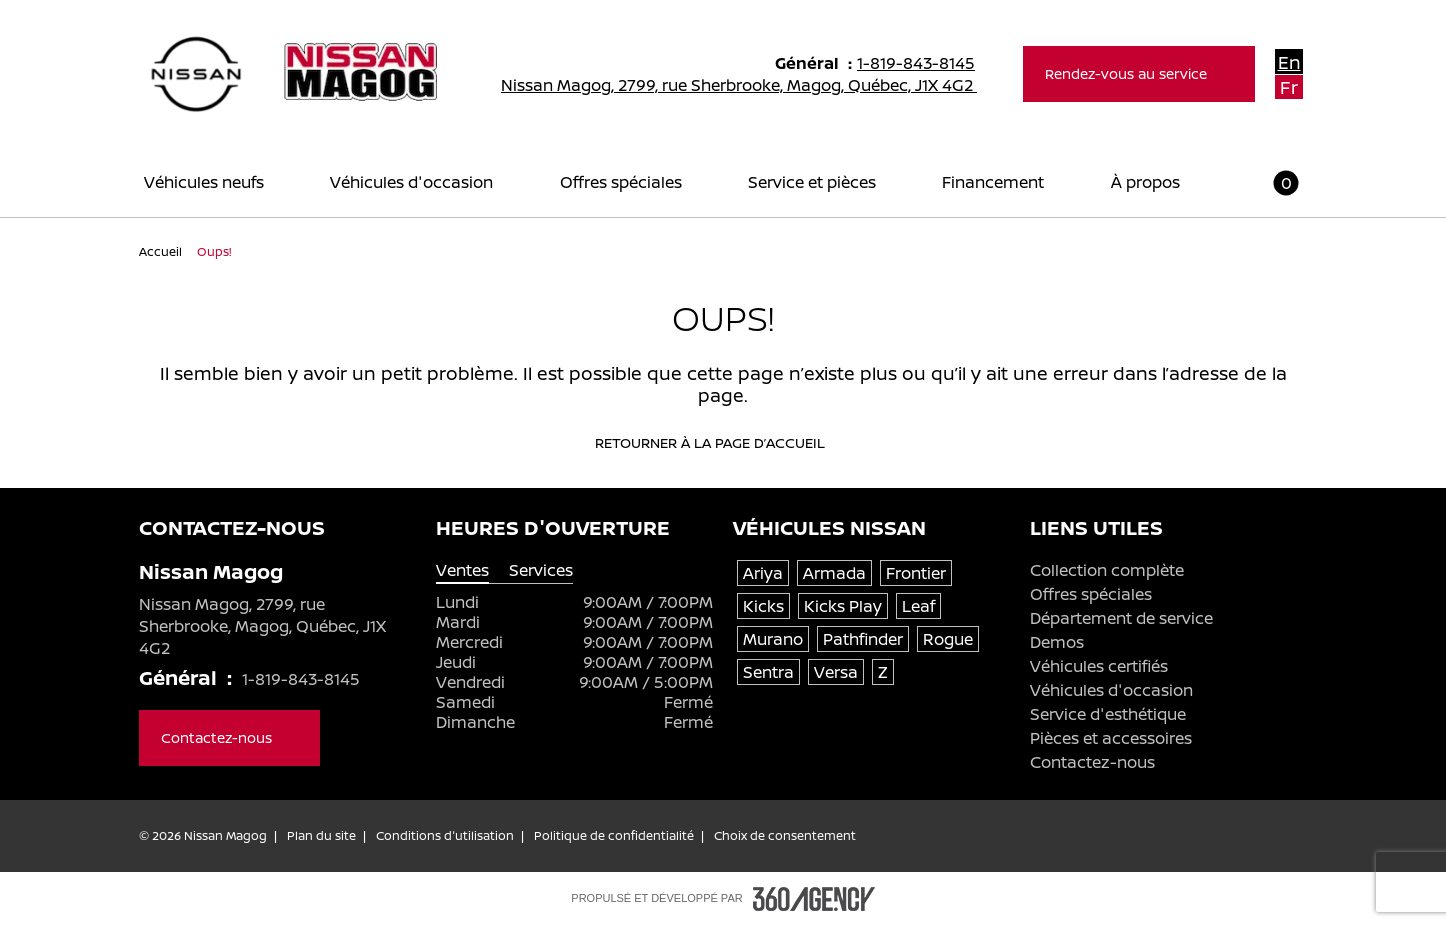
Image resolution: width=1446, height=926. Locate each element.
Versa (836, 672)
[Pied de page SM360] (814, 899)
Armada (834, 573)
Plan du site (321, 836)
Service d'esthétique (1108, 714)
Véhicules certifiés (1099, 666)
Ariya (763, 573)
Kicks (763, 606)
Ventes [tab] (462, 570)
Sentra (768, 672)
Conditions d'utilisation (445, 836)
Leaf (918, 606)
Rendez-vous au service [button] (1139, 73)
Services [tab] (541, 570)
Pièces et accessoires (1111, 738)
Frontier (916, 573)
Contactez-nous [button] (229, 737)
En (1289, 62)
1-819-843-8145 (925, 63)
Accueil (162, 251)
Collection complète (1107, 570)
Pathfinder (863, 639)
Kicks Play (843, 606)
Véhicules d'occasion (1111, 690)
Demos (1057, 642)
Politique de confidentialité (614, 836)
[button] (1274, 182)
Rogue (948, 639)
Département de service (1121, 618)
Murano (773, 639)
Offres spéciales (1091, 594)
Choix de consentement (785, 836)
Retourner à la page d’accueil (723, 443)
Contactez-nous (1092, 762)
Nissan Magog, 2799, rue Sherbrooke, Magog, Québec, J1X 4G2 (752, 85)
